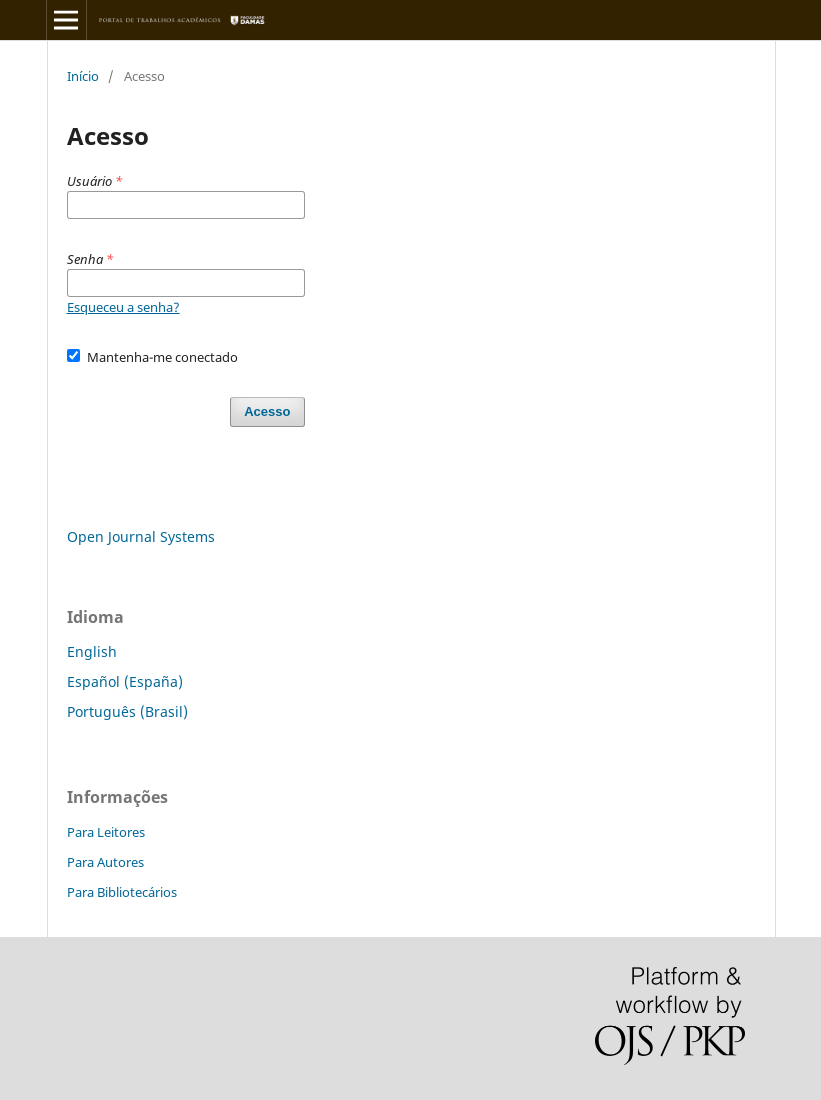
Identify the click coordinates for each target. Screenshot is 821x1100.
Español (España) (125, 681)
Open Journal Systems (141, 536)
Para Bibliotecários (122, 892)
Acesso (267, 411)
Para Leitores (106, 832)
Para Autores (105, 862)
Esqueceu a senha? (123, 307)
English (92, 651)
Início (83, 76)
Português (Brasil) (127, 711)
